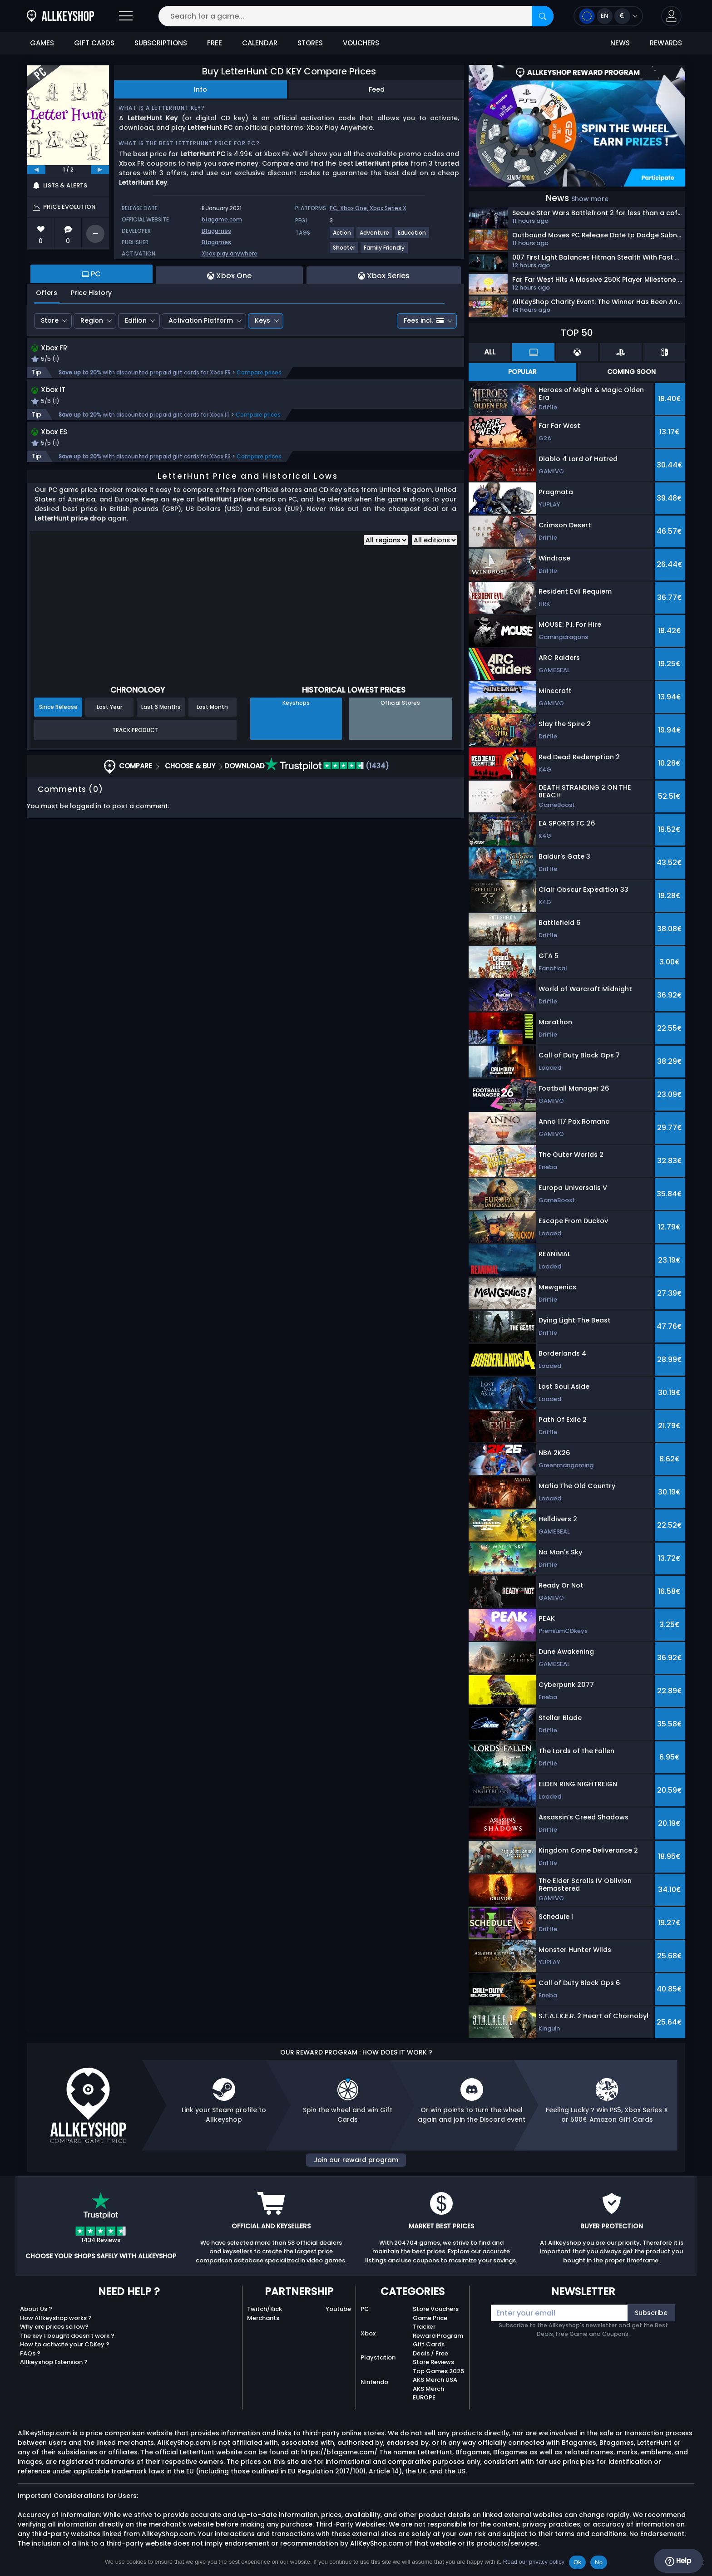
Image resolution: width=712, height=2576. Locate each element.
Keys (262, 320)
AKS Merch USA (435, 2379)
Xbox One (353, 208)
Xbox (368, 2333)
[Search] (543, 16)
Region (91, 320)
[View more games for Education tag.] (412, 236)
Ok (577, 2562)
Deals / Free (430, 2353)
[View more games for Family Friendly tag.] (385, 251)
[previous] (36, 169)
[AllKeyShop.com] (60, 16)
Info (200, 89)
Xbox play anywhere (229, 253)
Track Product (135, 733)
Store (50, 320)
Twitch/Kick (264, 2309)
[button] (671, 16)
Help (678, 2561)
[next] (100, 169)
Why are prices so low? (54, 2326)
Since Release (58, 710)
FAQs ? (30, 2353)
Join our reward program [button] (356, 2159)
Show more (589, 198)
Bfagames (216, 231)
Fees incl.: (424, 320)
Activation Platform (200, 320)
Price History (91, 292)
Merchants (263, 2318)
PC (365, 2309)
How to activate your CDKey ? (64, 2344)
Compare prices (259, 374)
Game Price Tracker (430, 2322)
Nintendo (374, 2382)
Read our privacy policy (533, 2561)
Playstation (378, 2357)
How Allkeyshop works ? (56, 2318)
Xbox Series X (388, 208)
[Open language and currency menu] (608, 16)
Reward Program (438, 2335)
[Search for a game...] (356, 16)
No (599, 2562)
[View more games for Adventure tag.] (374, 236)
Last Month (212, 710)
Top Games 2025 (438, 2371)
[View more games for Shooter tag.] (344, 251)
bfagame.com (222, 219)
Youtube (338, 2309)
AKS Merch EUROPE (428, 2393)
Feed (377, 89)
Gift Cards (429, 2344)
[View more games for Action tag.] (342, 236)
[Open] (126, 16)
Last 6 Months (161, 710)
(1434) (327, 769)
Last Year (109, 710)
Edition (136, 320)
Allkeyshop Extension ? (54, 2362)
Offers (46, 292)
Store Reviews (433, 2362)
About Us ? (36, 2309)
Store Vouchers (436, 2309)
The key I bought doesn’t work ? (67, 2335)
